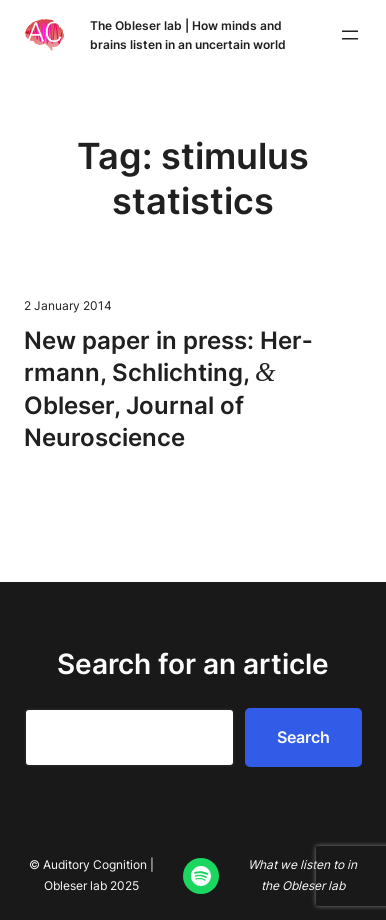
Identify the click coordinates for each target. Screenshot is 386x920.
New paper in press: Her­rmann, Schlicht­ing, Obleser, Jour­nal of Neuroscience (168, 389)
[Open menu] (350, 35)
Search (303, 737)
